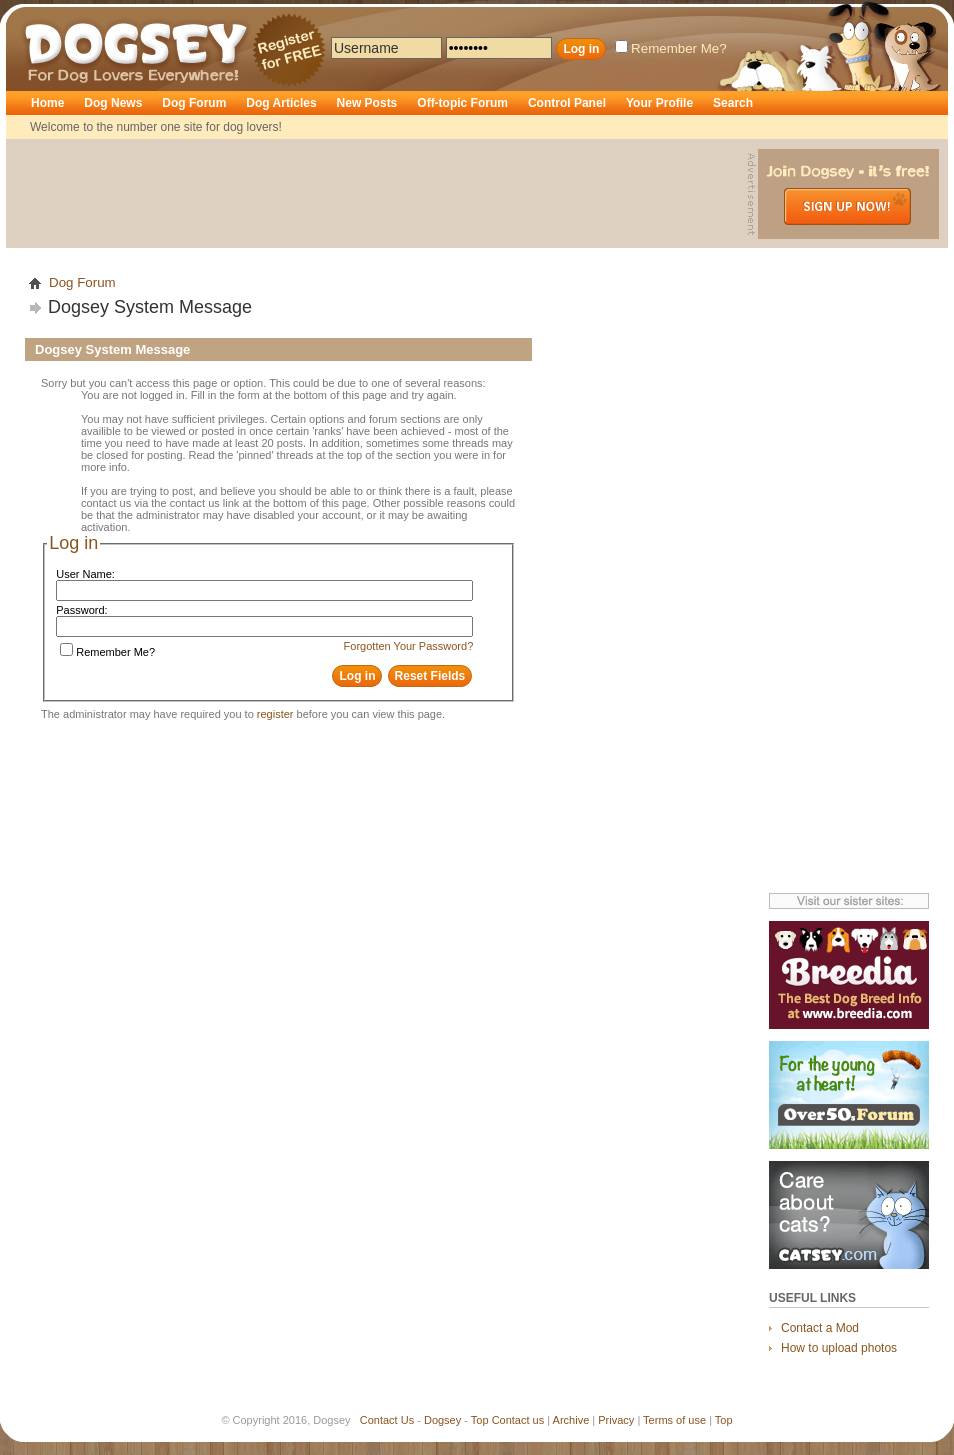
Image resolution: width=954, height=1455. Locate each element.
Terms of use (674, 1420)
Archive (571, 1420)
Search (733, 103)
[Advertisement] (379, 194)
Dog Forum (194, 103)
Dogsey (48, 15)
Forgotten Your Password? (409, 646)
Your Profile (659, 103)
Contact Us (387, 1420)
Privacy (616, 1420)
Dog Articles (281, 103)
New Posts (367, 103)
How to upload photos (839, 1348)
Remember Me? (671, 48)
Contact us (518, 1420)
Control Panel (567, 103)
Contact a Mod (820, 1328)
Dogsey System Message (150, 307)
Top (480, 1420)
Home (47, 103)
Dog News (113, 103)
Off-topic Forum (462, 103)
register (275, 714)
